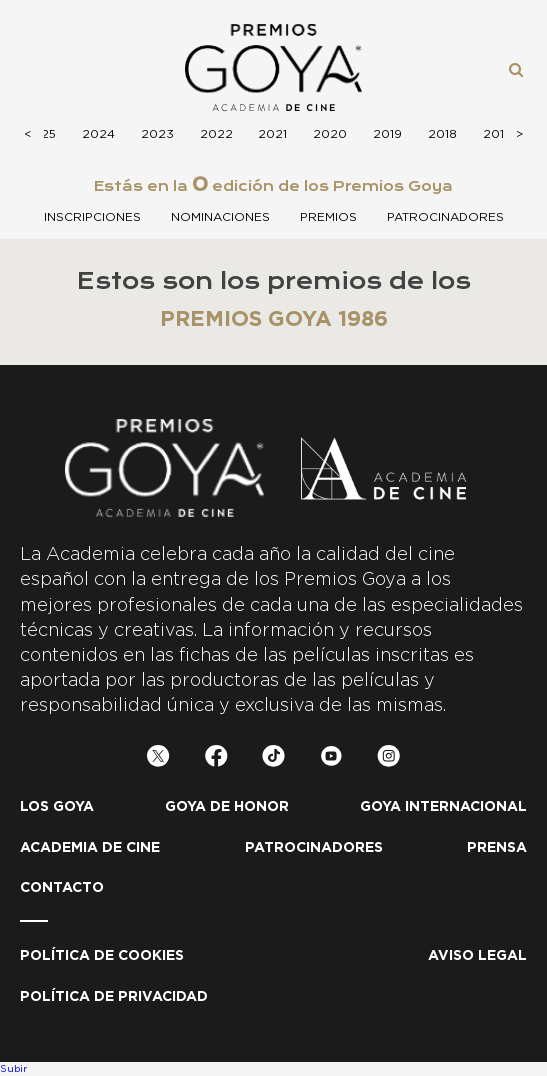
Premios (328, 217)
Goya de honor (227, 807)
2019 (387, 134)
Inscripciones (92, 217)
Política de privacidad (114, 997)
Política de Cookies (102, 956)
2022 (216, 134)
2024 (98, 134)
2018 (442, 134)
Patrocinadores (445, 217)
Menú (44, 68)
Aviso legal (477, 956)
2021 (272, 134)
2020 (330, 134)
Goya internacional (443, 807)
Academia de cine (90, 848)
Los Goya (57, 807)
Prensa (497, 848)
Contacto (62, 888)
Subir (13, 1069)
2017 (497, 134)
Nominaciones (220, 217)
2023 (157, 134)
